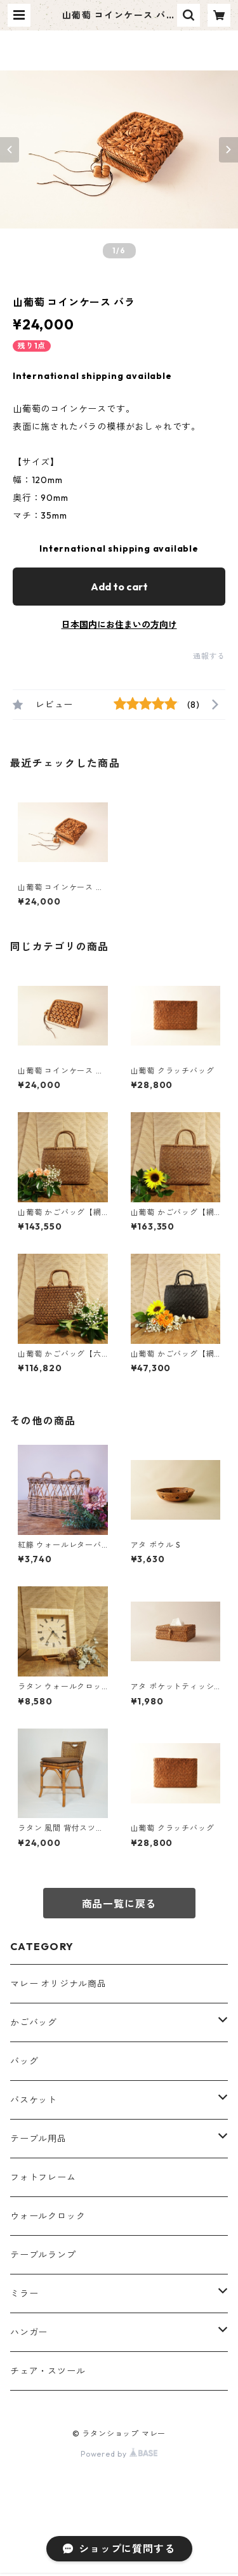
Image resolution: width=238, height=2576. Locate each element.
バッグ (24, 2061)
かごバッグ (33, 2022)
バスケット (33, 2100)
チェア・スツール (47, 2371)
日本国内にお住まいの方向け (119, 624)
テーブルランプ (43, 2255)
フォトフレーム (43, 2177)
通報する (209, 656)
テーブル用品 (38, 2138)
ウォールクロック (47, 2216)
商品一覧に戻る (119, 1903)
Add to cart (119, 586)
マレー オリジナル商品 (58, 1983)
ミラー (24, 2293)
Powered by (119, 2454)
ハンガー (29, 2332)
